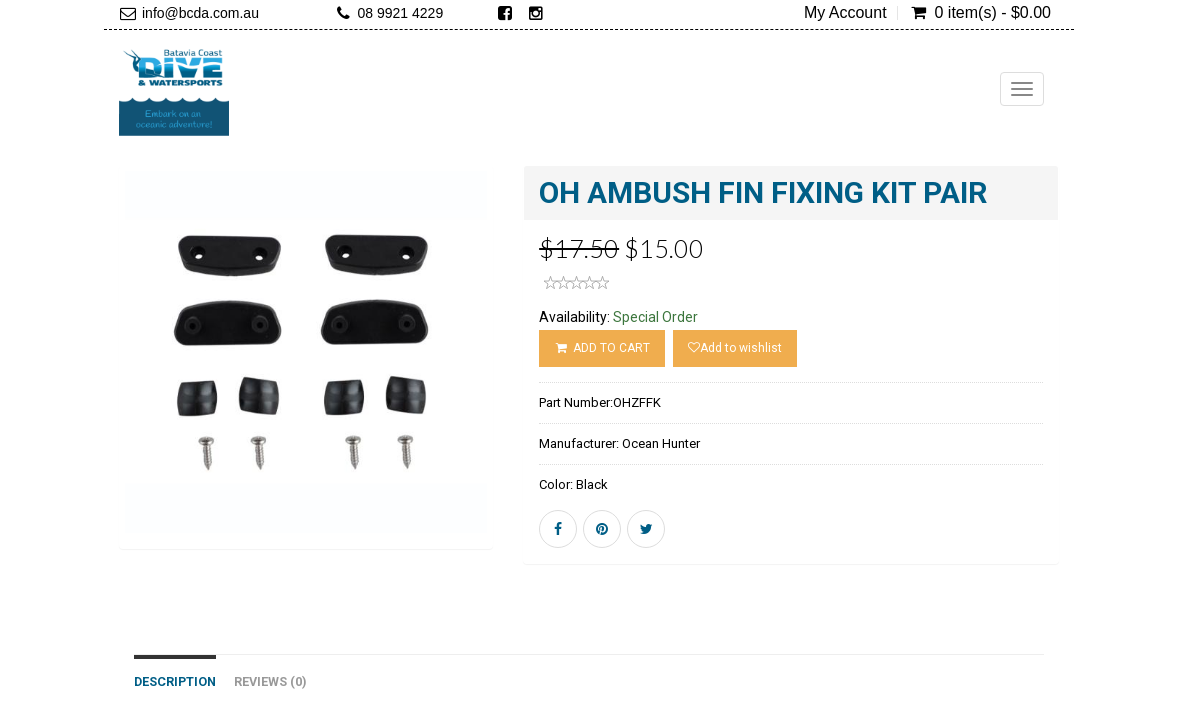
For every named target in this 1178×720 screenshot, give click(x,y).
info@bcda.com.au (200, 13)
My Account (845, 13)
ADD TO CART (601, 348)
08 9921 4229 (401, 13)
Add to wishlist (735, 348)
